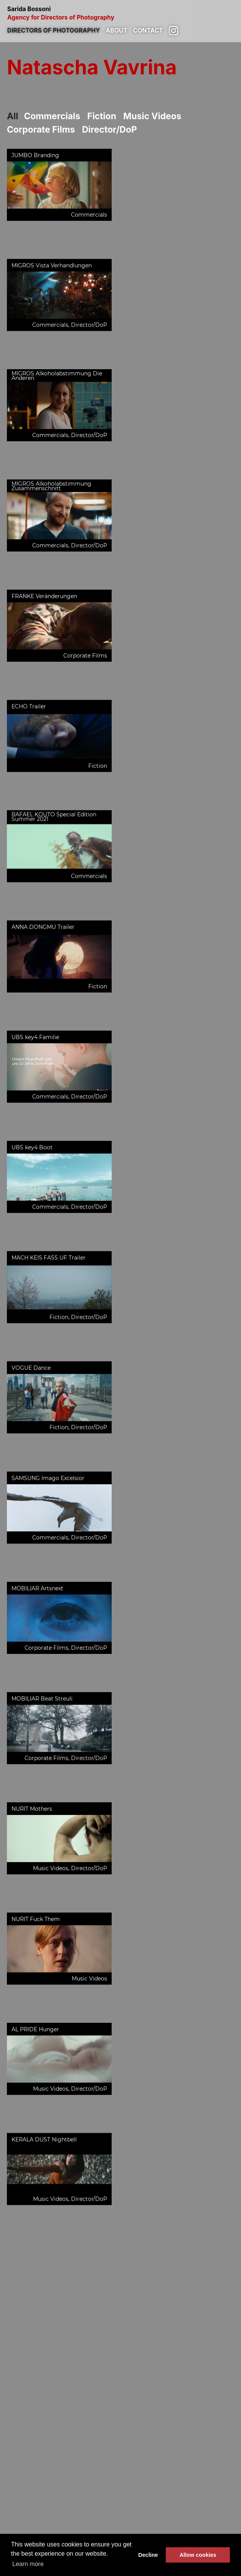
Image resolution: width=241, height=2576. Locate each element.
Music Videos (152, 116)
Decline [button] (148, 2555)
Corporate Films (41, 129)
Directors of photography (53, 30)
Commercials (52, 116)
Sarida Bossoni (120, 13)
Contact (148, 30)
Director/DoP (109, 129)
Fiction (101, 116)
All (12, 116)
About (116, 30)
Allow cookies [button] (198, 2555)
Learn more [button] (28, 2564)
